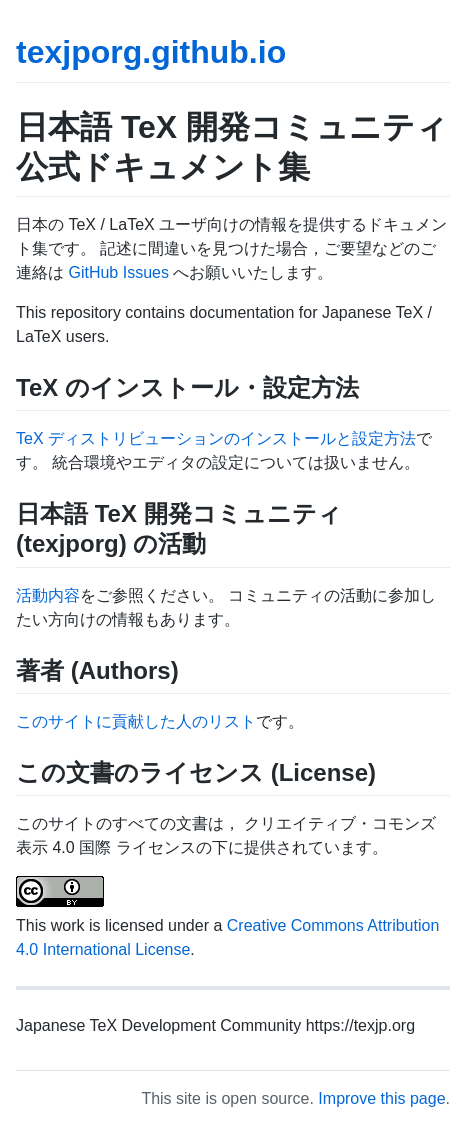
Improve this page (381, 1098)
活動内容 (48, 595)
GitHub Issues (118, 272)
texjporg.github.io (151, 52)
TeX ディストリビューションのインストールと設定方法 (216, 438)
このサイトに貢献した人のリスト (136, 721)
